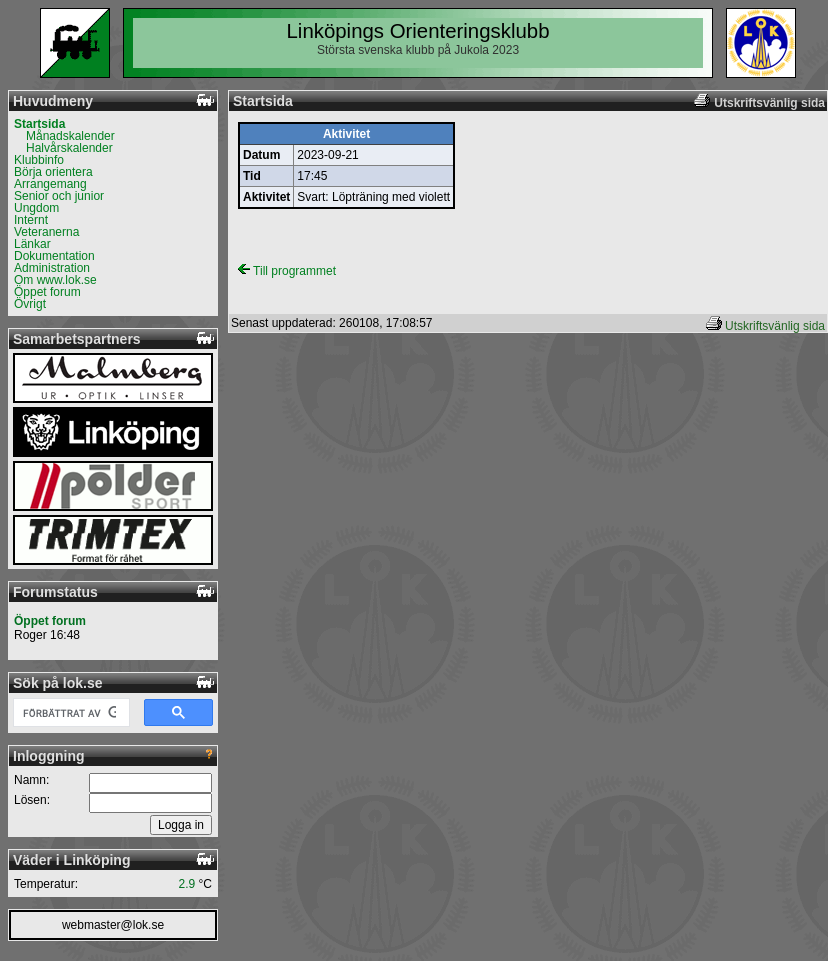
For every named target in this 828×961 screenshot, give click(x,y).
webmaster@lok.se (113, 925)
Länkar (32, 244)
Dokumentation (54, 256)
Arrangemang (50, 184)
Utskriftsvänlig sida (775, 326)
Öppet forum (47, 292)
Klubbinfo (39, 160)
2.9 (187, 884)
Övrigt (30, 304)
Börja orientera (53, 172)
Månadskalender (70, 136)
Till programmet (287, 271)
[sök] (69, 713)
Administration (52, 268)
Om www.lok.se (55, 280)
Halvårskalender (69, 148)
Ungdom (36, 208)
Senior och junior (59, 196)
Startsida (39, 124)
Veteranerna (46, 232)
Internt (31, 220)
